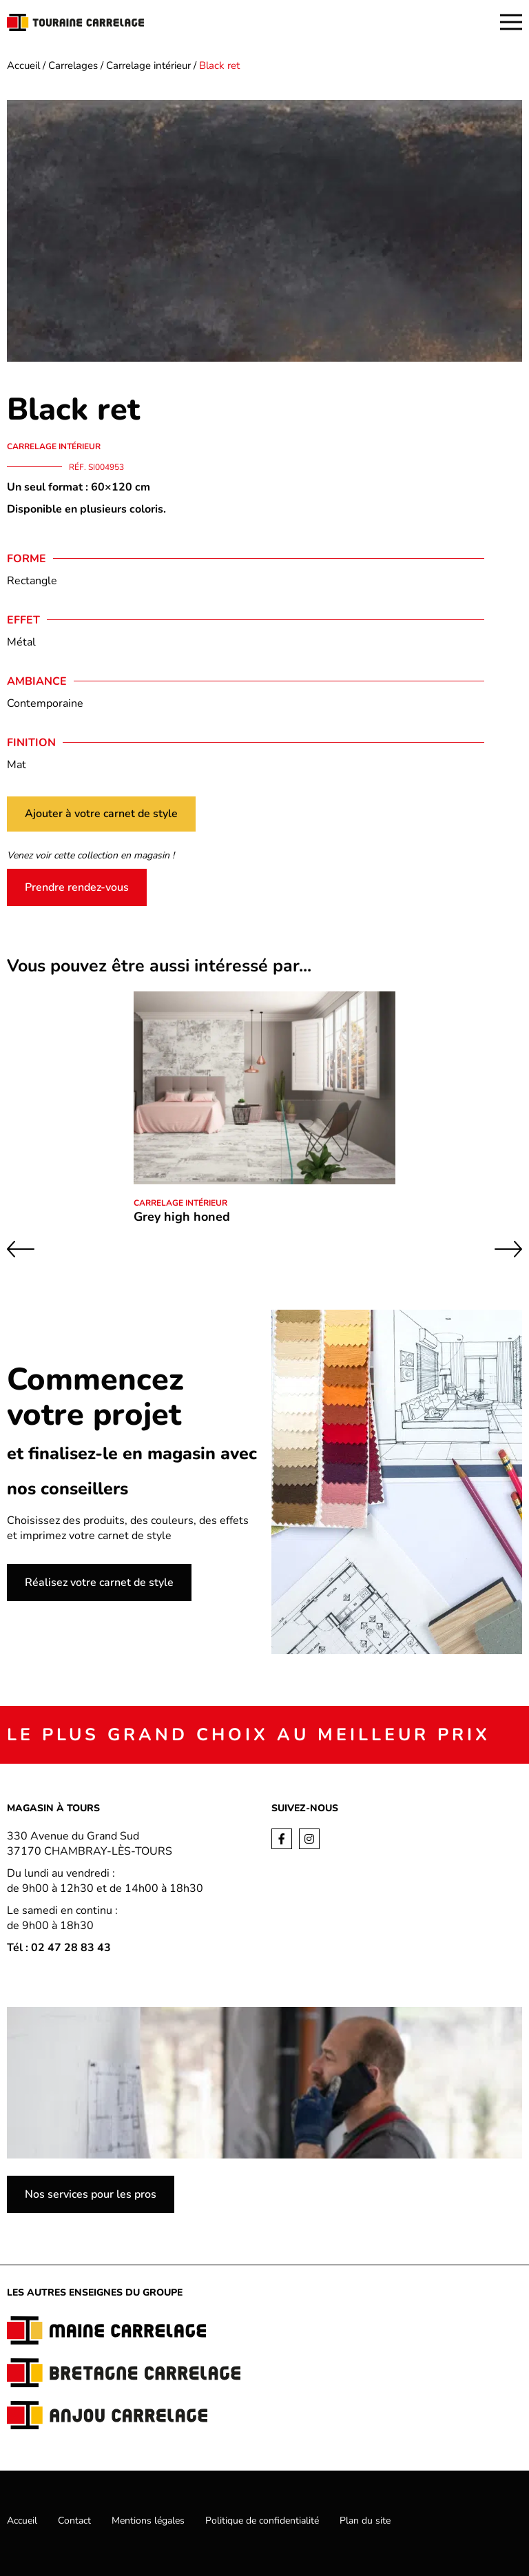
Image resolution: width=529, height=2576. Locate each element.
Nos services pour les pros (90, 2194)
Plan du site (365, 2520)
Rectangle (32, 580)
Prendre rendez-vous (77, 887)
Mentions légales (148, 2520)
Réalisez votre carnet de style (99, 1582)
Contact (74, 2520)
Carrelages (73, 65)
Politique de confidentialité (262, 2520)
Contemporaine (45, 703)
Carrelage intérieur (148, 65)
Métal (21, 642)
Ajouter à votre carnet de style (101, 813)
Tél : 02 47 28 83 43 (59, 1947)
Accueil (23, 65)
